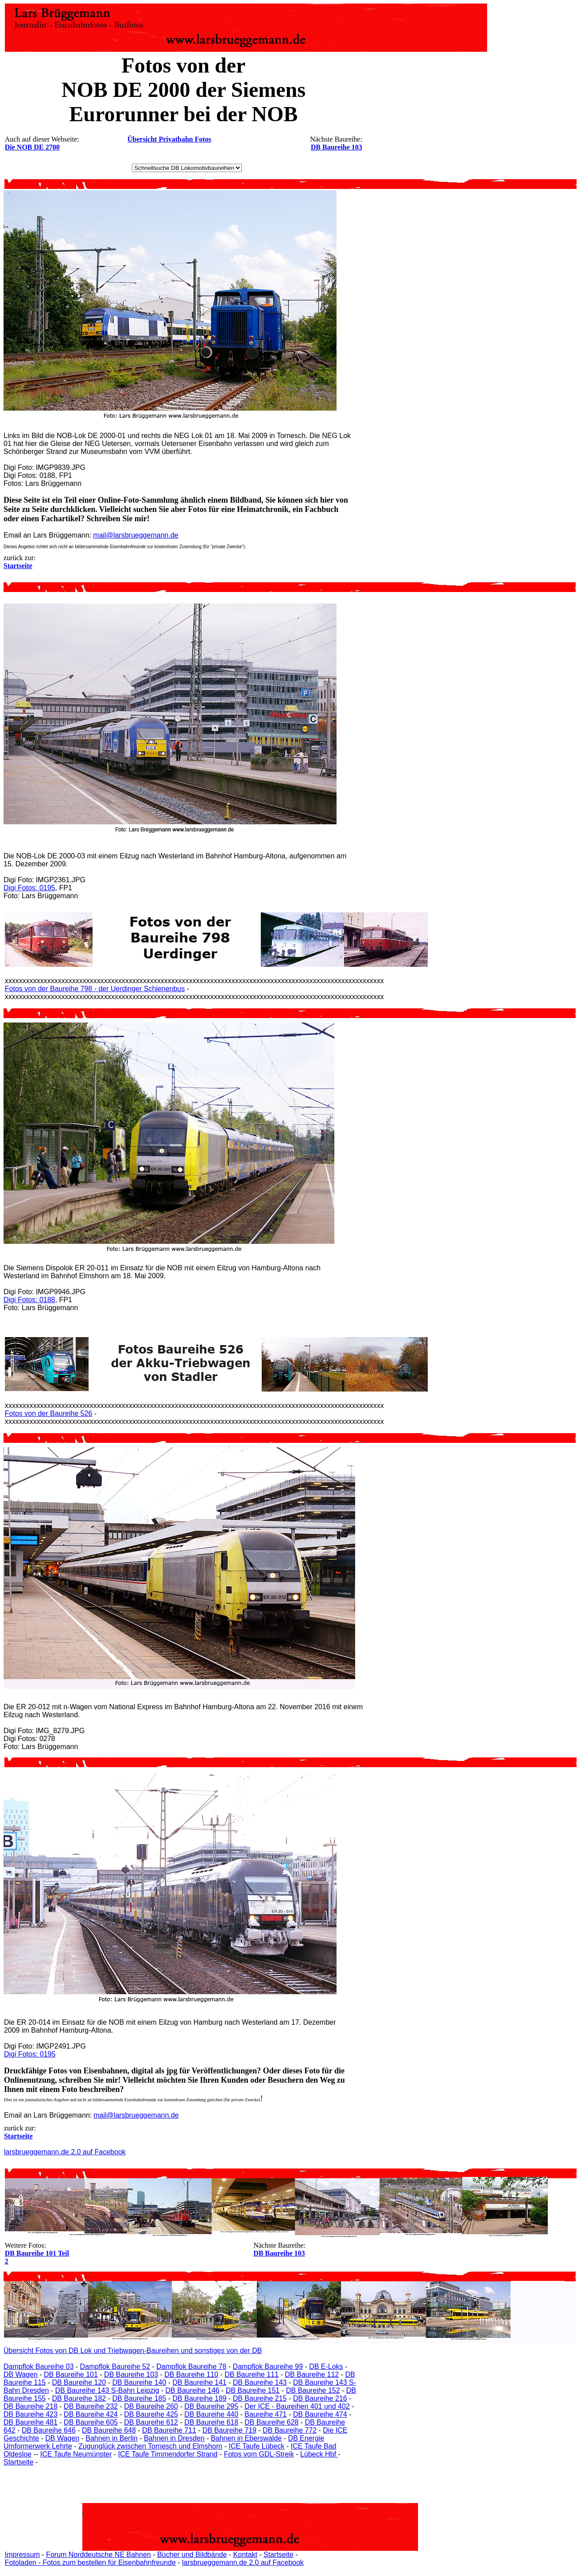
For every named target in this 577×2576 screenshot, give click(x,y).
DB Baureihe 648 (109, 2430)
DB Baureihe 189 (200, 2398)
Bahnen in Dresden (174, 2438)
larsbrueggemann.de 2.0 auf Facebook (65, 2152)
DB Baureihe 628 (271, 2422)
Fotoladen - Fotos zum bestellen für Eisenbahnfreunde (90, 2562)
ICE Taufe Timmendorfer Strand (167, 2454)
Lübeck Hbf (319, 2454)
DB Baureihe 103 (336, 147)
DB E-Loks (326, 2366)
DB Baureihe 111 (252, 2374)
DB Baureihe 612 (151, 2422)
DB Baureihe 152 (313, 2390)
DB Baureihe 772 (290, 2430)
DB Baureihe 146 (193, 2390)
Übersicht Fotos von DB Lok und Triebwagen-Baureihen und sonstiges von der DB (133, 2350)
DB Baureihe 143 (260, 2382)
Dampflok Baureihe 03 (39, 2366)
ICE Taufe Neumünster (76, 2454)
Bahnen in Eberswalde (246, 2438)
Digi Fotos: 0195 (29, 888)
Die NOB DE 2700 (32, 147)
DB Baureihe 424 (91, 2414)
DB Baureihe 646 (49, 2430)
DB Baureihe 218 (31, 2406)
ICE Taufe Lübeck (256, 2446)
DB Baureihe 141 (200, 2382)
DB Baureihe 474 (320, 2414)
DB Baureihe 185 (139, 2398)
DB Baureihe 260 (151, 2406)
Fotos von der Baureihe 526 (48, 1413)
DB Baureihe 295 (211, 2406)
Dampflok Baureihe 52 (115, 2366)
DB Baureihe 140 (139, 2382)
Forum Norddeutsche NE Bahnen (98, 2554)
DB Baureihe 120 (79, 2382)
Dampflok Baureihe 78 (191, 2366)
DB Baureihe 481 (31, 2422)
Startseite (19, 2462)
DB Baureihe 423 (31, 2414)
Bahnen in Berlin (111, 2438)
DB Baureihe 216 (320, 2398)
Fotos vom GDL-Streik (259, 2454)
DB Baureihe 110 (191, 2374)
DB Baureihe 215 (260, 2398)
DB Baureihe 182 (79, 2398)
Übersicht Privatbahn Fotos (169, 139)
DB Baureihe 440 (211, 2414)
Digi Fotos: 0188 (29, 1299)
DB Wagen (21, 2374)
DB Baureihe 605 (91, 2422)
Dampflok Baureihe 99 (268, 2366)
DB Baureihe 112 (312, 2374)
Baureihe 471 (265, 2414)
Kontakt (245, 2554)
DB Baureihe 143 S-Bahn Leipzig (107, 2390)
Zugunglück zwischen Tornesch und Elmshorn (150, 2446)
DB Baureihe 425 (151, 2414)
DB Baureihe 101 (71, 2374)
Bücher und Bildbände (192, 2554)
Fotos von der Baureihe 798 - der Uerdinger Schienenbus (95, 988)
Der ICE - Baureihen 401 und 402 (296, 2406)
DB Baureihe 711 (169, 2430)
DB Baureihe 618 (211, 2422)
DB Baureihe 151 (253, 2390)
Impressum (22, 2554)
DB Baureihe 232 (91, 2406)
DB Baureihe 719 (229, 2430)
